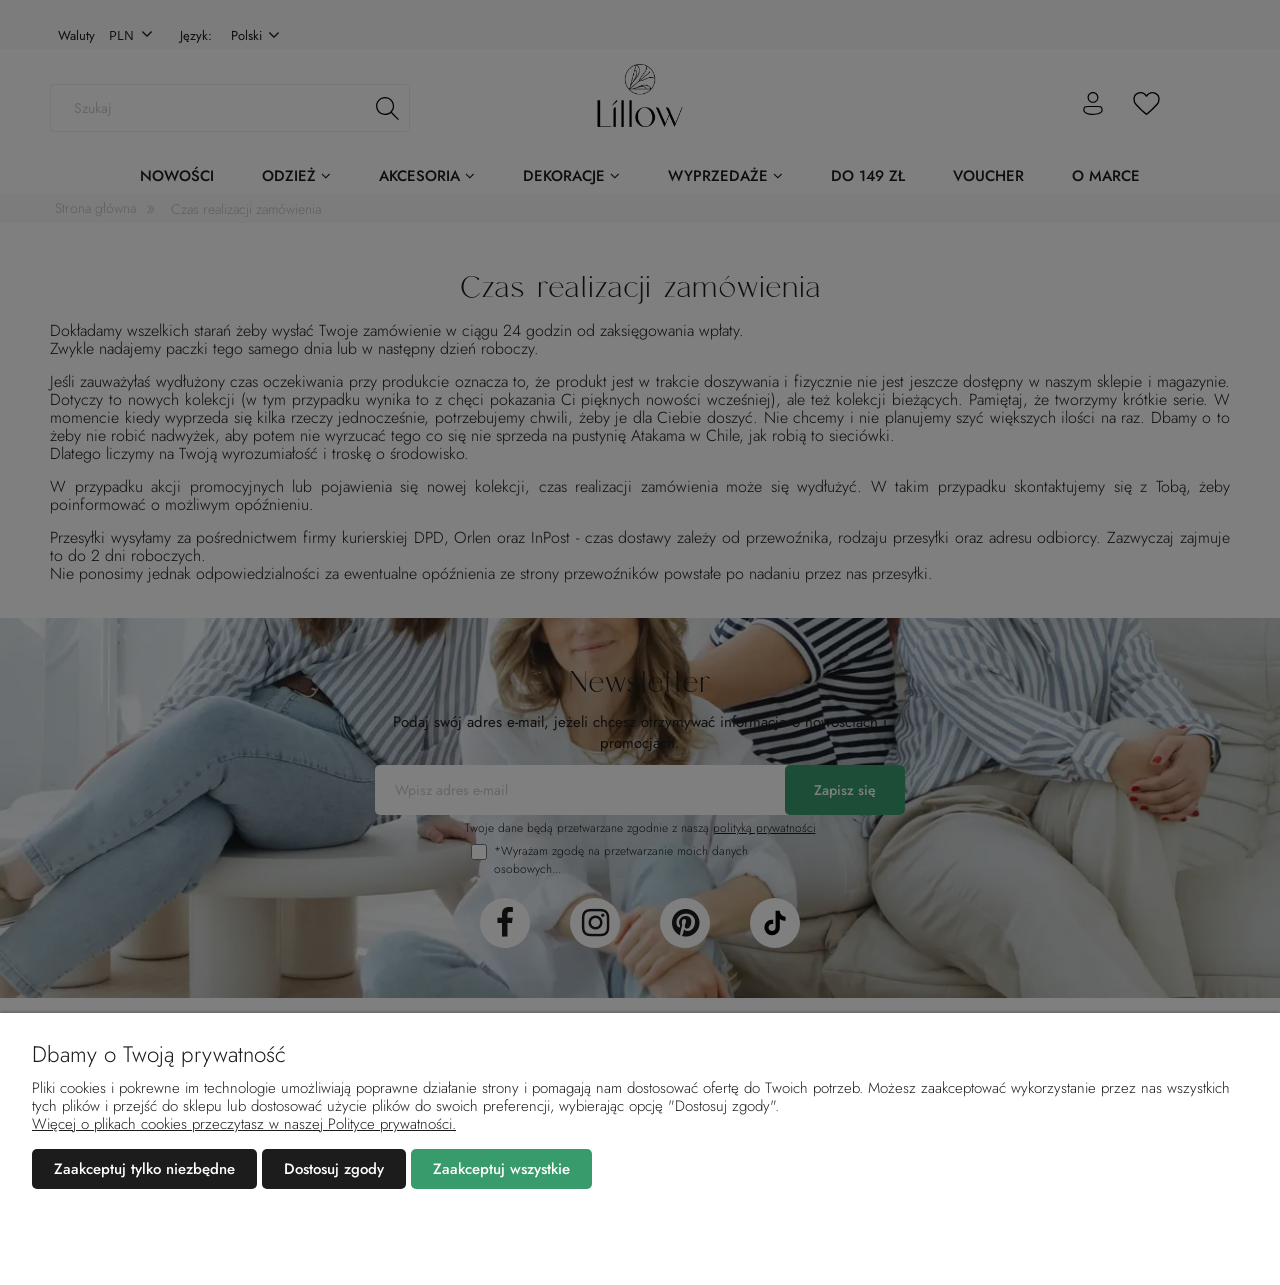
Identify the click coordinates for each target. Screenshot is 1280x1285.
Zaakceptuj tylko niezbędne (144, 1169)
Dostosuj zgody (334, 1169)
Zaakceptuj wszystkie (501, 1169)
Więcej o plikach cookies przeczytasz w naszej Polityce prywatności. (244, 1124)
